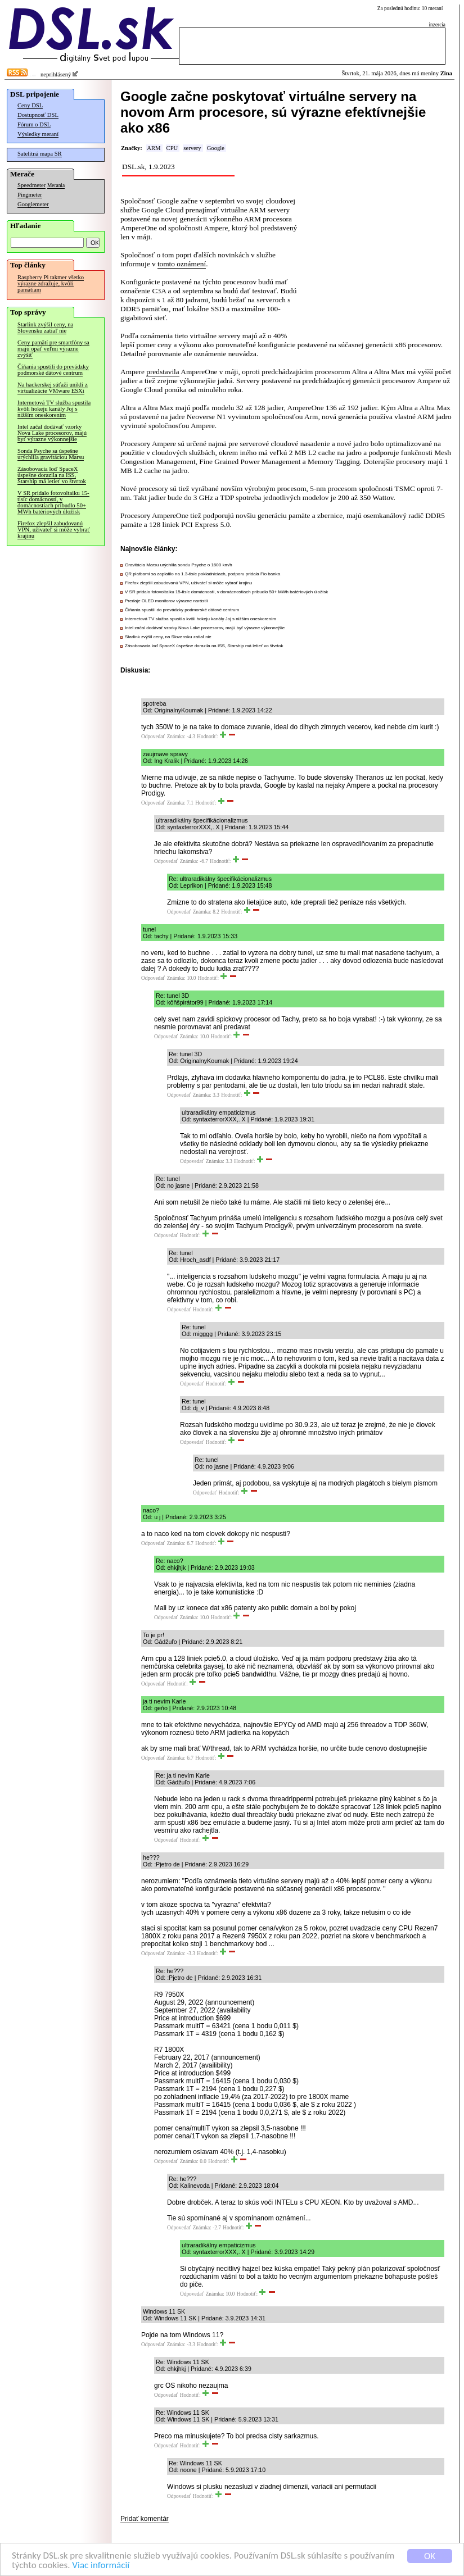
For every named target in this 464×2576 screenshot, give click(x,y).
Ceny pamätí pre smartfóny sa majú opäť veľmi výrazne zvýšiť (53, 348)
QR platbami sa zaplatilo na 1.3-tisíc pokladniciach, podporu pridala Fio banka (202, 573)
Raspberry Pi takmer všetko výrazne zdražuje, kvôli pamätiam (50, 283)
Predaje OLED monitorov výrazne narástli (166, 600)
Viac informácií (100, 2566)
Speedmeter (31, 185)
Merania (56, 185)
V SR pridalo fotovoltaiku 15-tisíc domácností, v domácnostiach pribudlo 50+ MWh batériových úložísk (53, 502)
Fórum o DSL (34, 124)
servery (192, 148)
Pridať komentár (144, 2519)
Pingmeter (29, 195)
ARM (153, 148)
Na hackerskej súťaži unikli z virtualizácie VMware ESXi (52, 387)
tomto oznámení (181, 264)
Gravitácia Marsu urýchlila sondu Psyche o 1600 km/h (178, 564)
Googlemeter (33, 204)
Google (215, 148)
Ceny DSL (30, 105)
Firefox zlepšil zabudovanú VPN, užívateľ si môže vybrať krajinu (53, 529)
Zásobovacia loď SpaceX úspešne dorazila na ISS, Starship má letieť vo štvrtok (51, 475)
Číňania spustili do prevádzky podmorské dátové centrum (53, 370)
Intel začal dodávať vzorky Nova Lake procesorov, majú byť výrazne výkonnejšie (52, 433)
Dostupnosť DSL (37, 115)
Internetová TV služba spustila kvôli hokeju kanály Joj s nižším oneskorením (54, 408)
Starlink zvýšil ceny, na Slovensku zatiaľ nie (45, 327)
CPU (172, 148)
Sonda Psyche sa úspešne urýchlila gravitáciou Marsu (50, 454)
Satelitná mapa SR (39, 154)
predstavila (162, 371)
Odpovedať (153, 736)
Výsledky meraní (37, 134)
